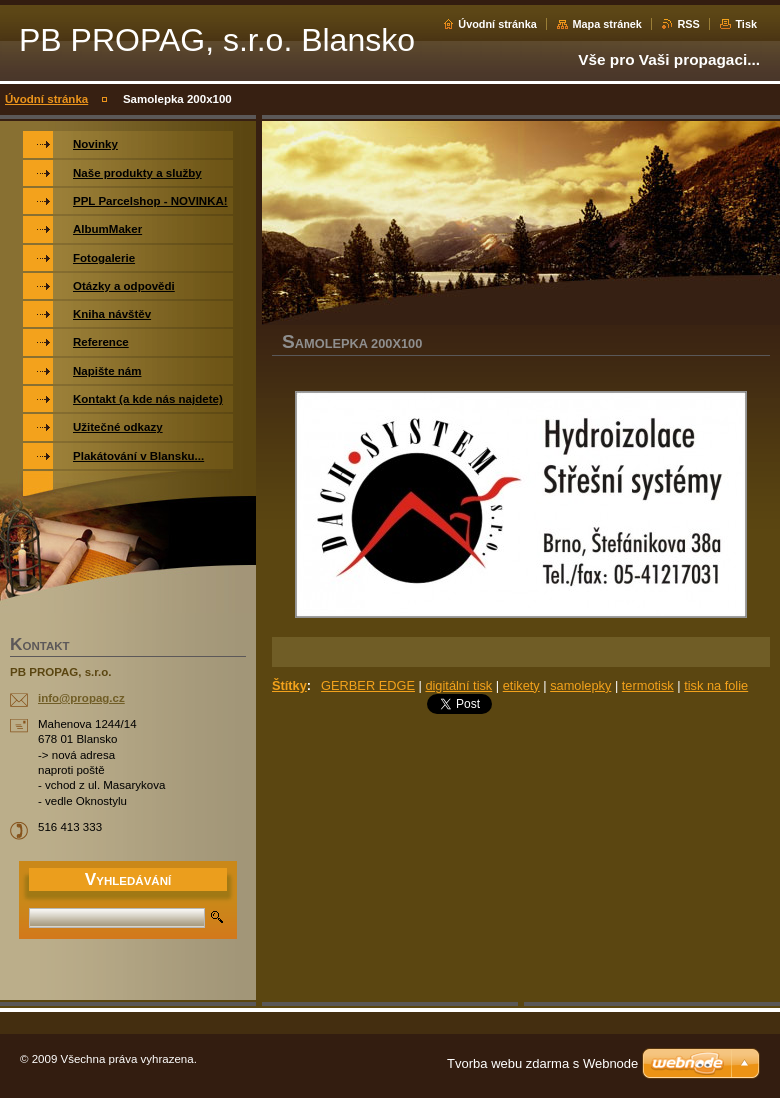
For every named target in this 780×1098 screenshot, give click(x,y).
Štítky (289, 685)
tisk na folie (716, 685)
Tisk (746, 24)
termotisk (648, 685)
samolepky (580, 685)
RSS (688, 24)
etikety (521, 685)
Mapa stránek (607, 24)
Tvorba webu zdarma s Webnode (542, 1063)
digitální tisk (458, 685)
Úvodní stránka (497, 24)
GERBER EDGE (368, 685)
